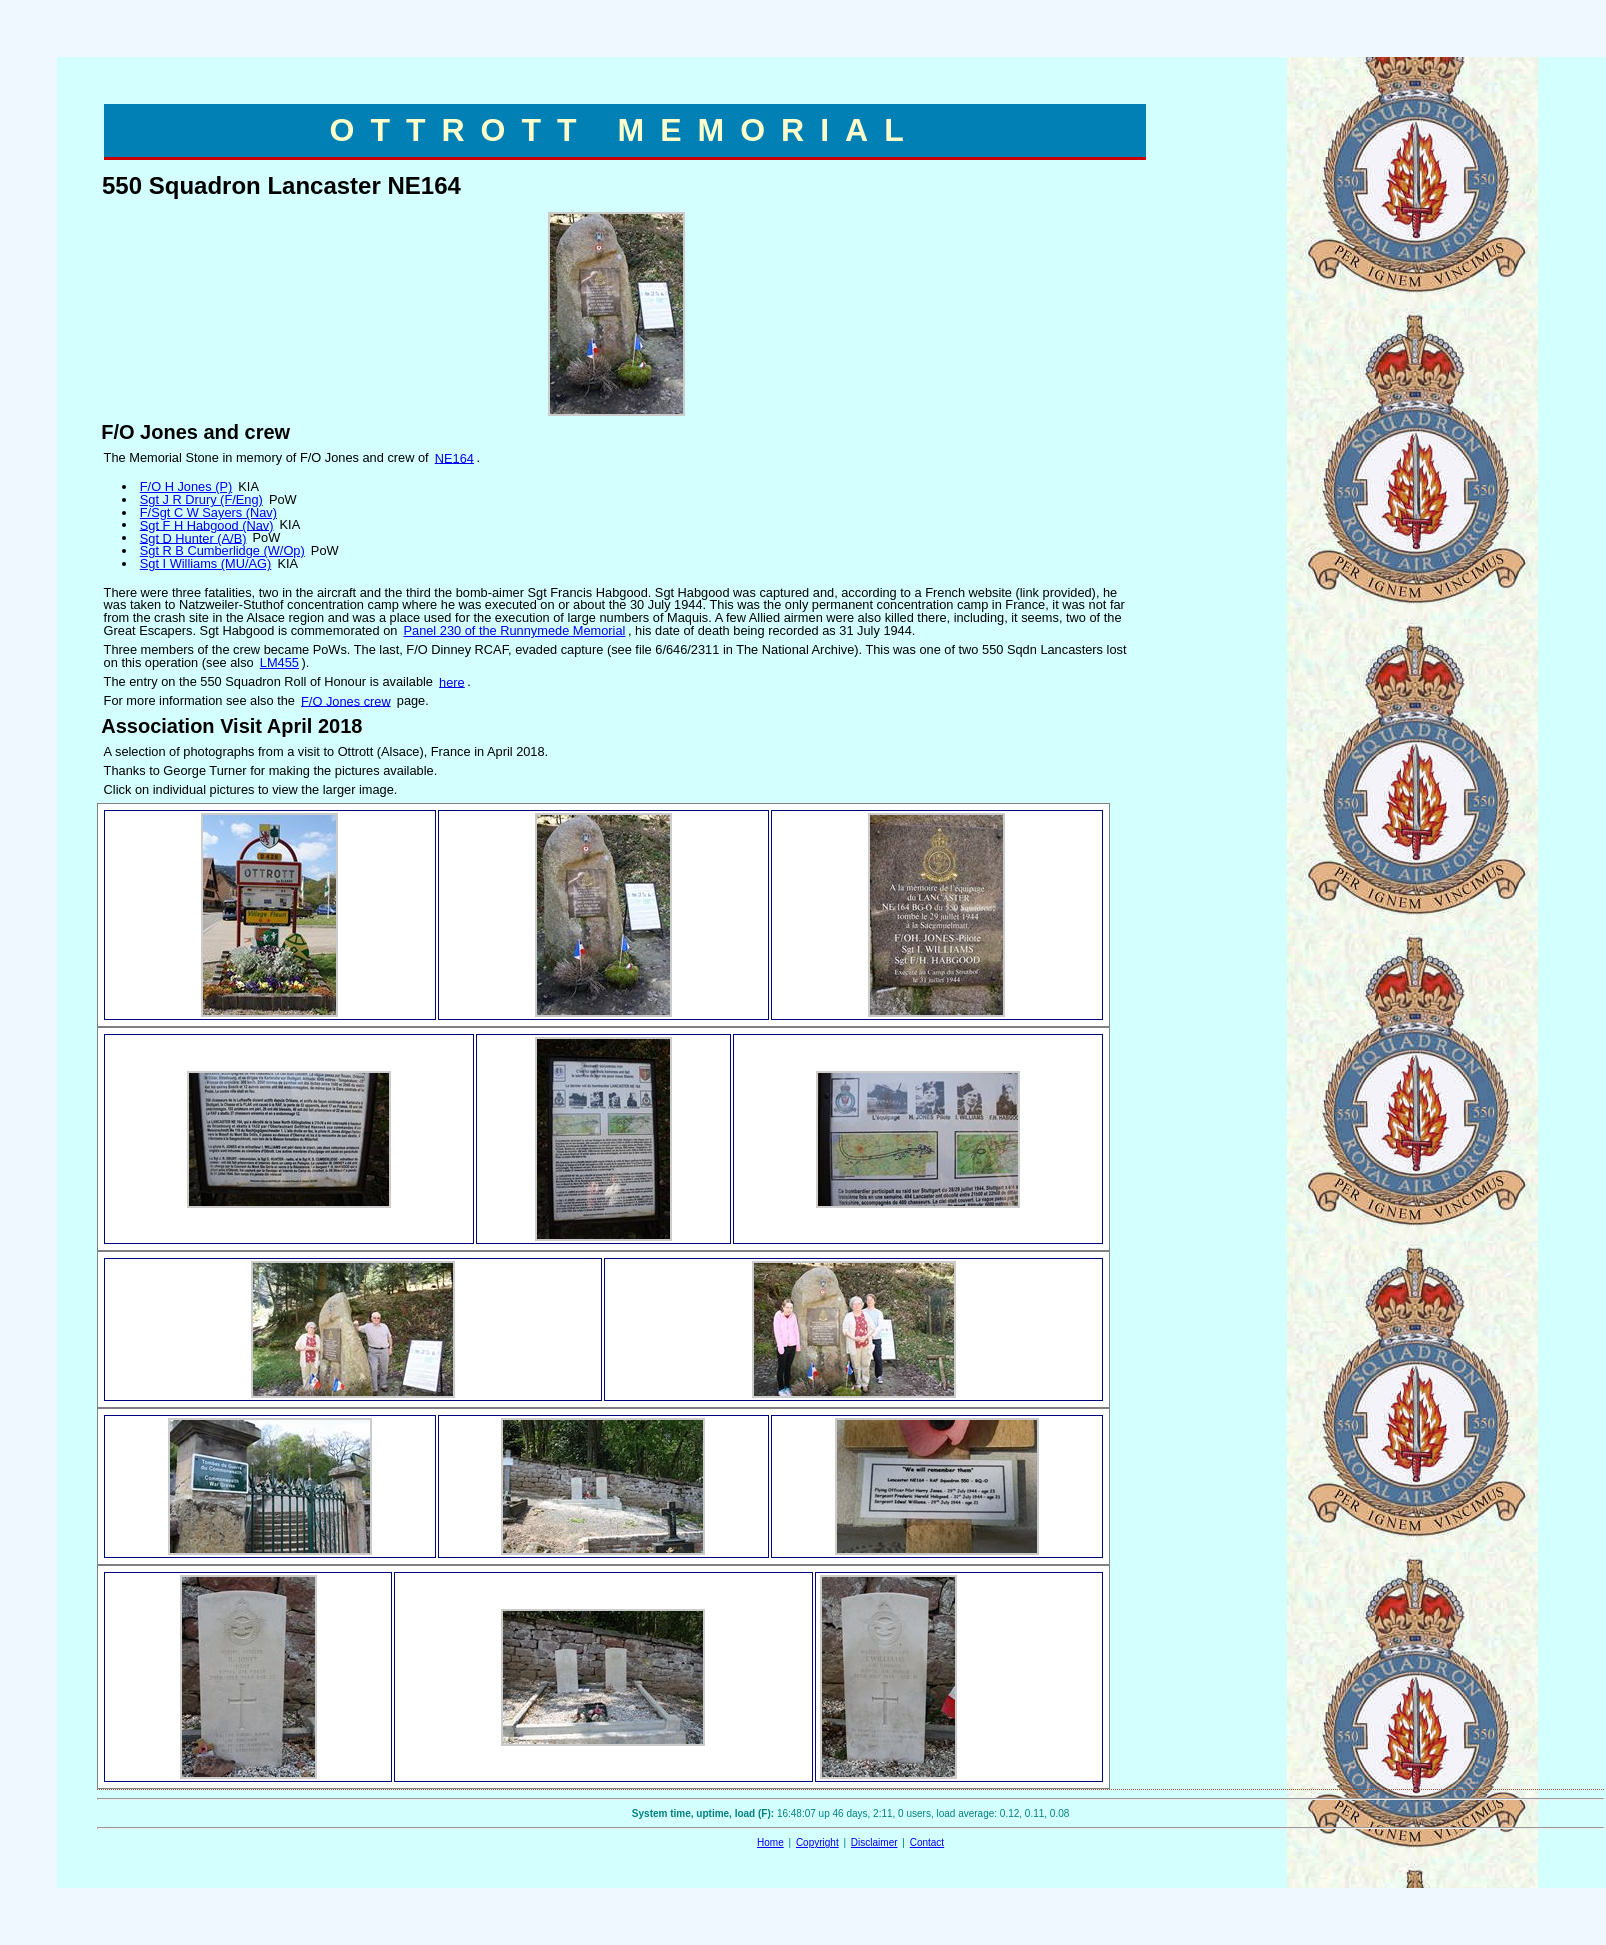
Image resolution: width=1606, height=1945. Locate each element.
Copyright (817, 1842)
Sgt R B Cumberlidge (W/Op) (222, 550)
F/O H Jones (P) (186, 486)
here (452, 681)
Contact (927, 1842)
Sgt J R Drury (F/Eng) (201, 499)
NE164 (454, 457)
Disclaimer (874, 1842)
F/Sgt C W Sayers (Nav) (208, 512)
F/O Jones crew (346, 700)
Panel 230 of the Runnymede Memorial (514, 630)
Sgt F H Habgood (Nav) (207, 524)
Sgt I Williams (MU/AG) (206, 563)
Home (770, 1842)
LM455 (279, 662)
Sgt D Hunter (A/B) (193, 537)
